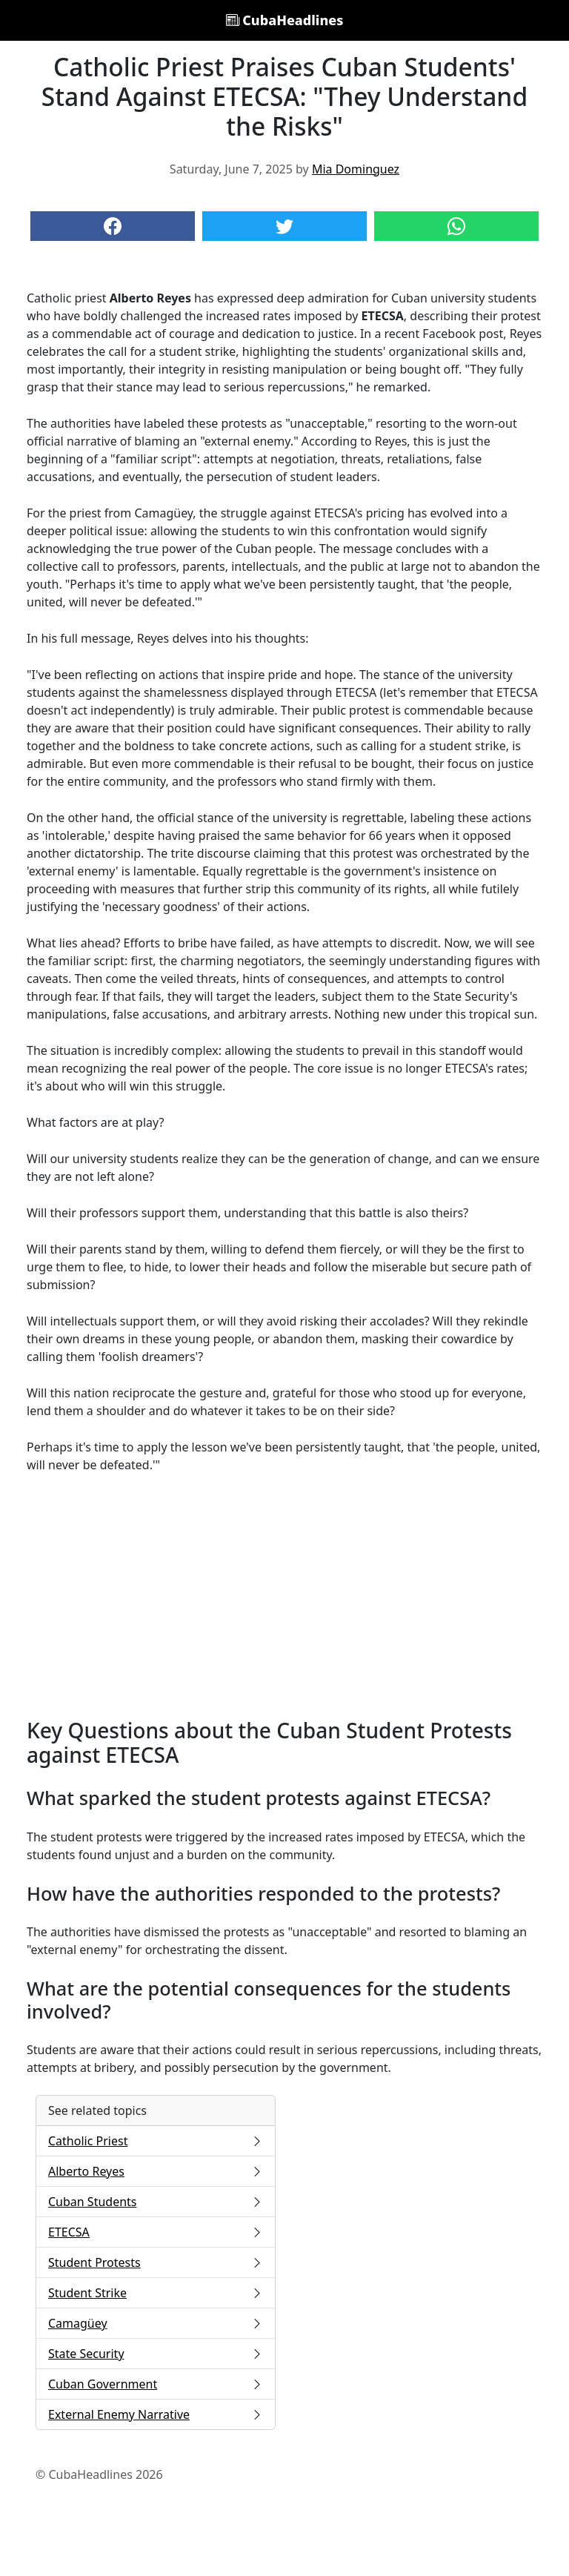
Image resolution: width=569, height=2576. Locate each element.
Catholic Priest (155, 2141)
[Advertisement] (284, 1596)
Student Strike (155, 2293)
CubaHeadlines (285, 20)
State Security (155, 2354)
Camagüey (155, 2323)
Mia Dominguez (355, 169)
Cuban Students (155, 2202)
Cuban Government (155, 2384)
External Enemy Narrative (155, 2414)
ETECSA (155, 2232)
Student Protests (155, 2262)
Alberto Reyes (155, 2171)
